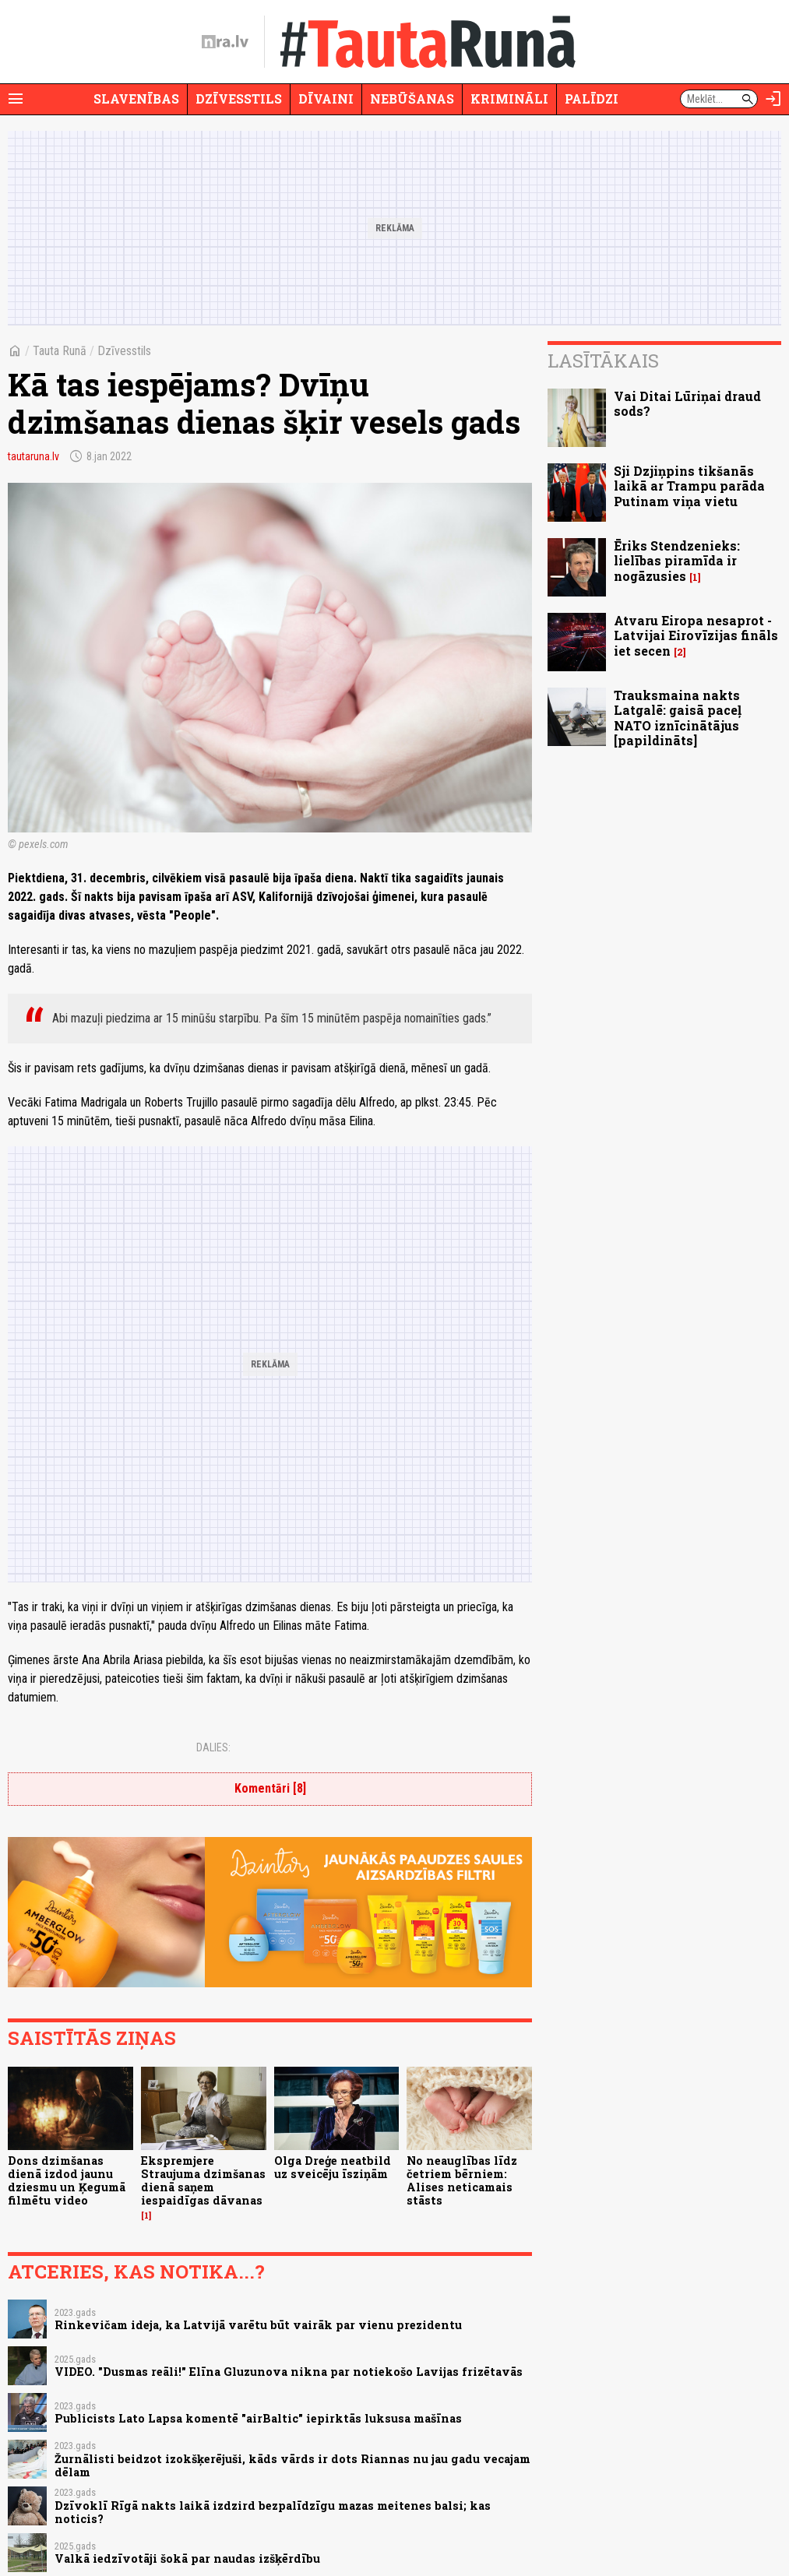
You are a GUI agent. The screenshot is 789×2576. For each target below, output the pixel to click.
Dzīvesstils (238, 98)
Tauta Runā (59, 350)
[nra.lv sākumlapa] (225, 42)
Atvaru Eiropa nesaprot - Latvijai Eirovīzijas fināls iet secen (696, 635)
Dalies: (213, 1747)
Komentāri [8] (270, 1788)
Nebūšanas (412, 98)
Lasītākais (603, 360)
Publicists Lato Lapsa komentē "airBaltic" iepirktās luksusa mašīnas (258, 2418)
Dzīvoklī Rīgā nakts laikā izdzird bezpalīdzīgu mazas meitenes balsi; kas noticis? (273, 2512)
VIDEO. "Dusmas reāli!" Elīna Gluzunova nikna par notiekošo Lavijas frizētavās (289, 2371)
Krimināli (509, 98)
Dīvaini (326, 98)
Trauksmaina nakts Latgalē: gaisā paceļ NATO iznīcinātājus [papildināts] (677, 717)
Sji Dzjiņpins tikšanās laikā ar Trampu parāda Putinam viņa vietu (689, 486)
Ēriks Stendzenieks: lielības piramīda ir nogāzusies (677, 560)
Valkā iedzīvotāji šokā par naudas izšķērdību (187, 2558)
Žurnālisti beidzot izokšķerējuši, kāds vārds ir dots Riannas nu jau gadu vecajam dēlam (292, 2465)
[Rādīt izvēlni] (15, 98)
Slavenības (136, 98)
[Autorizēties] (773, 98)
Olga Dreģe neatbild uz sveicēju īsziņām (332, 2167)
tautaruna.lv (33, 456)
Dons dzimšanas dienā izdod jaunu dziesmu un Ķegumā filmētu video (66, 2180)
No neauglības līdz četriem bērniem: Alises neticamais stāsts (462, 2180)
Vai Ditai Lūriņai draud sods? (687, 403)
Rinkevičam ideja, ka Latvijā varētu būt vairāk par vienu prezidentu (258, 2324)
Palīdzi (591, 98)
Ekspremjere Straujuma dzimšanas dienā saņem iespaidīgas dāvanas (203, 2180)
